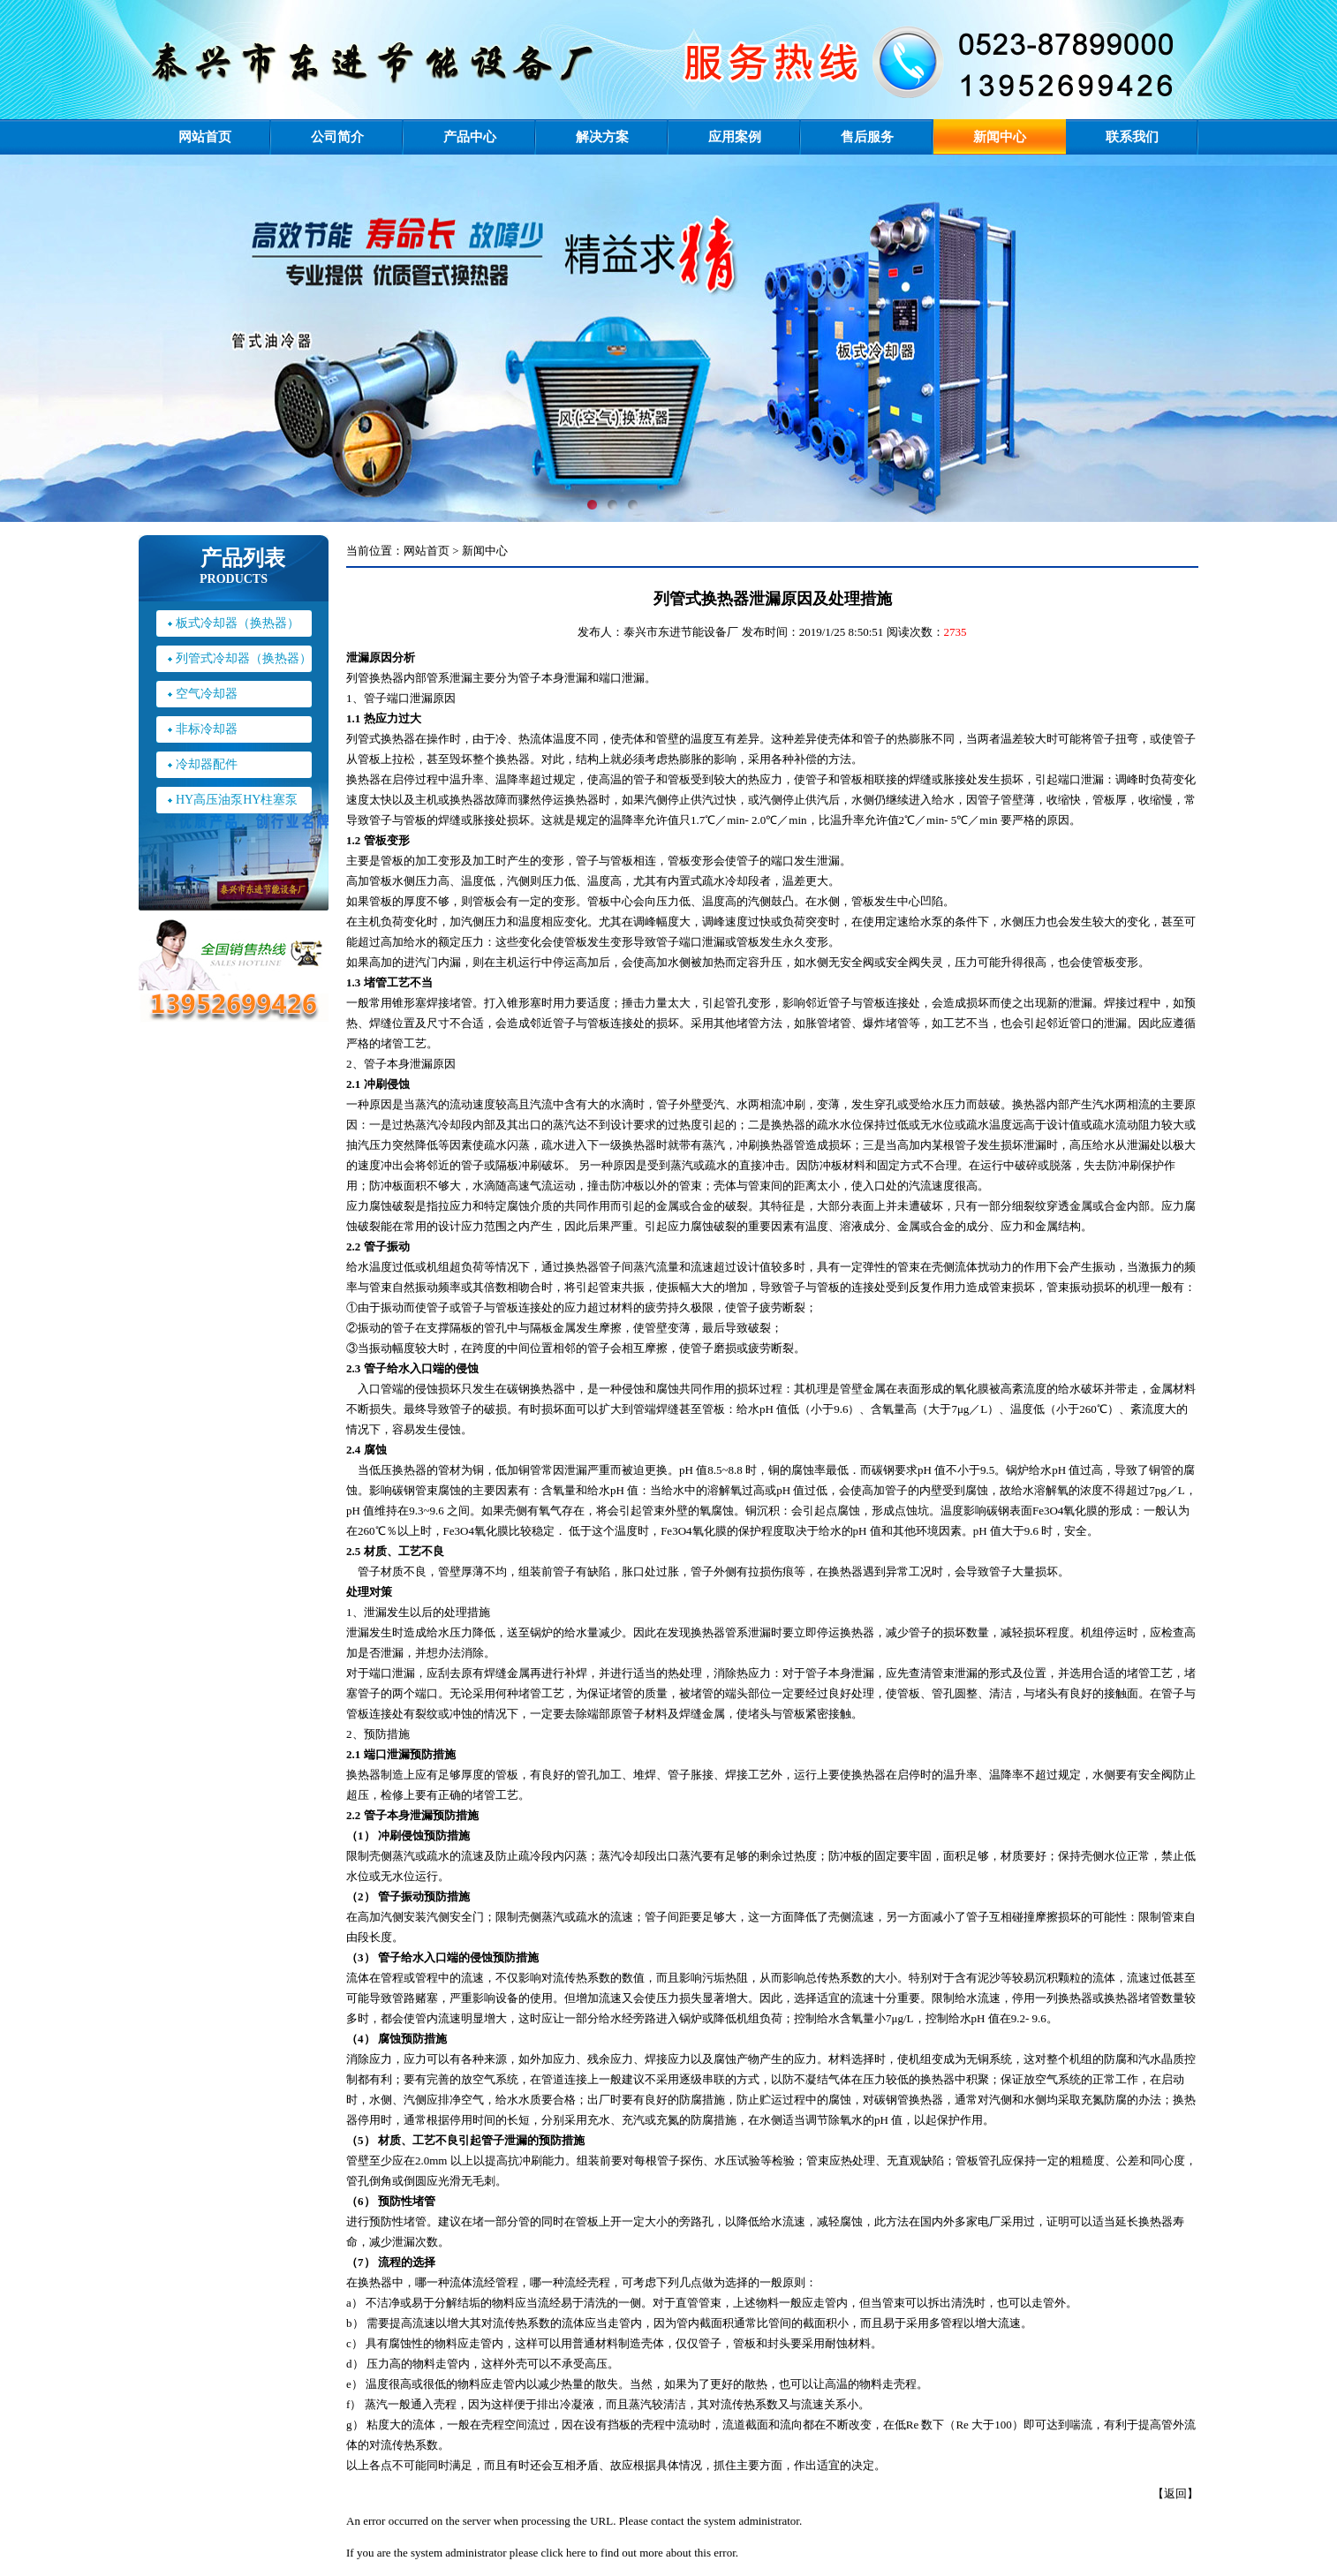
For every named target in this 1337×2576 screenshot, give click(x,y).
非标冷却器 (207, 729)
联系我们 (1132, 137)
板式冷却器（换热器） (237, 623)
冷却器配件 (207, 764)
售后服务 (867, 137)
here (575, 2552)
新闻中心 (999, 137)
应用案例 (734, 137)
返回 (1175, 2493)
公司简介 (337, 137)
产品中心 (469, 137)
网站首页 (204, 137)
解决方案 (602, 137)
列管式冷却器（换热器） (244, 658)
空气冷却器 (207, 693)
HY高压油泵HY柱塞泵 (237, 799)
